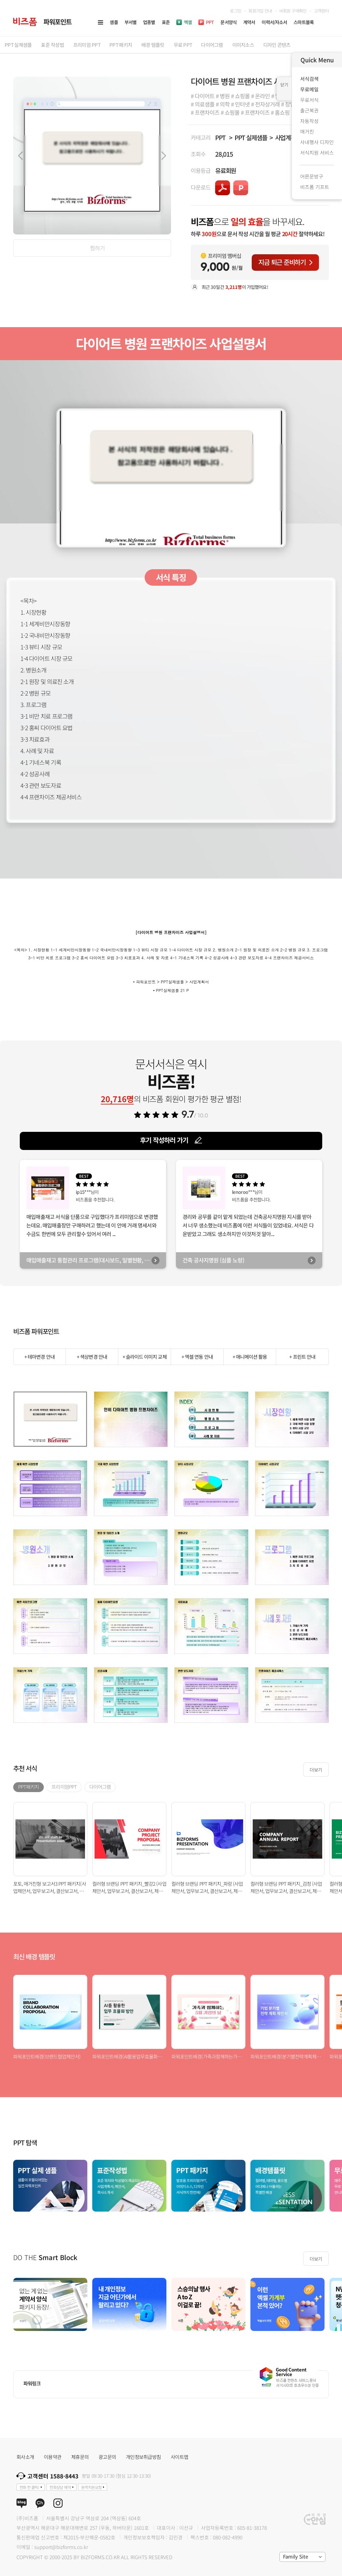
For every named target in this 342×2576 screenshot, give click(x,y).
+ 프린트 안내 (302, 1356)
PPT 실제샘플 (251, 137)
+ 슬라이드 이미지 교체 (145, 1356)
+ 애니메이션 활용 (250, 1356)
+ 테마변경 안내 (39, 1356)
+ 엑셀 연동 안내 (197, 1356)
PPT (220, 137)
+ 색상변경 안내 (92, 1356)
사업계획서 (288, 137)
